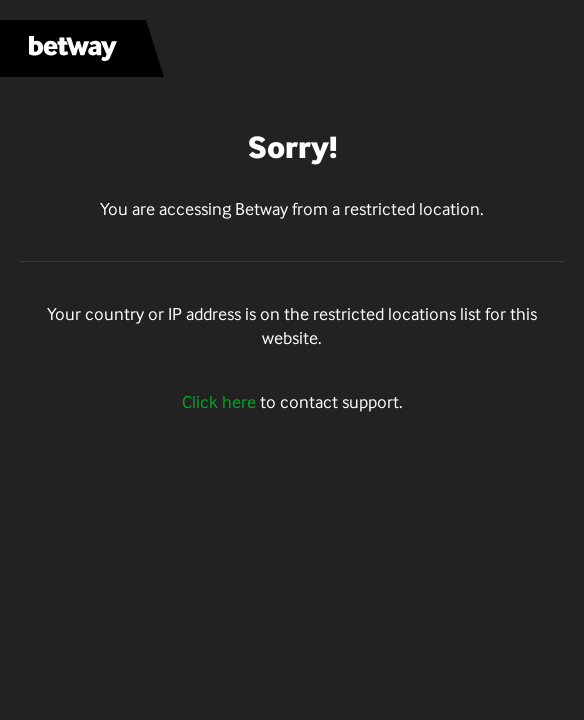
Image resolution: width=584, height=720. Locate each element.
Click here (219, 402)
